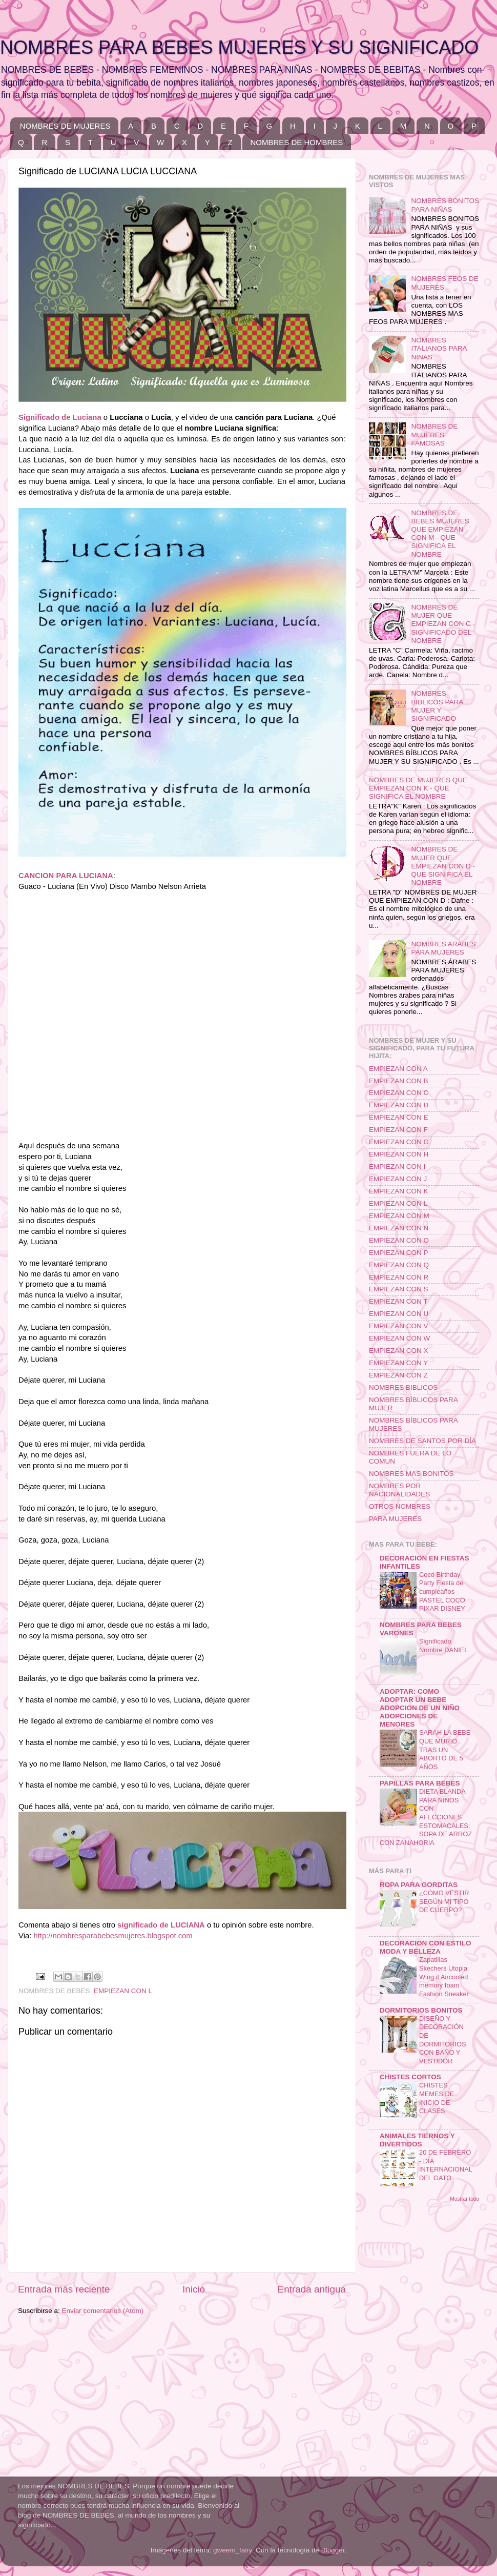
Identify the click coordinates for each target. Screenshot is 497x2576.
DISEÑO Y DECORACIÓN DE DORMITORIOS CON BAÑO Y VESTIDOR (442, 2040)
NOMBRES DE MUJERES (65, 125)
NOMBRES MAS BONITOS (411, 1473)
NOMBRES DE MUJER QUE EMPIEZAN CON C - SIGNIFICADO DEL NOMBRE (443, 623)
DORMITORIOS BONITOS (421, 2010)
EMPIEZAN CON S (398, 1289)
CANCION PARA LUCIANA (65, 875)
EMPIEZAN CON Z (398, 1375)
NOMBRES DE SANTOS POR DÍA (422, 1441)
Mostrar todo (464, 2199)
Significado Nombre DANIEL (443, 1645)
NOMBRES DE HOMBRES (296, 142)
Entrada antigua (312, 2289)
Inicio (193, 2289)
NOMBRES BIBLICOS (403, 1387)
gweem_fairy (232, 2550)
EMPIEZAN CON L (123, 1991)
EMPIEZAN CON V (398, 1326)
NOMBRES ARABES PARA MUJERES (443, 948)
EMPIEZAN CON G (399, 1142)
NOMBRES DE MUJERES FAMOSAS (434, 434)
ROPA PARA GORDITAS (419, 1885)
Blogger (333, 2550)
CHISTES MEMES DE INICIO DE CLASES (436, 2098)
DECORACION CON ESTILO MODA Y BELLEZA (425, 1947)
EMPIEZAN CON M (399, 1216)
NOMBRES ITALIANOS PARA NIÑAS (438, 348)
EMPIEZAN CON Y (398, 1363)
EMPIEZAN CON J (398, 1179)
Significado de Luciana (59, 417)
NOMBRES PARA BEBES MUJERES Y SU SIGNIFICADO (239, 47)
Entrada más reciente (64, 2289)
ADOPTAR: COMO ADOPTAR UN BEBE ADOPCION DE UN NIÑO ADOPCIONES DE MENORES (420, 1708)
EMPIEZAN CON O (399, 1240)
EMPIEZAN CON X (398, 1350)
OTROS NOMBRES (399, 1506)
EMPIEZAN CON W (399, 1338)
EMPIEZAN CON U (398, 1313)
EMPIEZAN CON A (398, 1068)
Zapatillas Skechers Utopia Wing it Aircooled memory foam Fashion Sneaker (444, 1977)
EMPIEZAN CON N (398, 1228)
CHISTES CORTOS (410, 2077)
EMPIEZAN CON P (398, 1252)
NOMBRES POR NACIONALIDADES (399, 1490)
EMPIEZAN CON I (397, 1166)
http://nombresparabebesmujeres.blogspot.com (112, 1936)
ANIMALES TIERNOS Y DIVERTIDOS (417, 2140)
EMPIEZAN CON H (398, 1154)
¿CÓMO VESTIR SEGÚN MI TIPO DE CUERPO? (444, 1901)
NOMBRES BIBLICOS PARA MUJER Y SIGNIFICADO (437, 705)
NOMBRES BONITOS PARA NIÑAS (445, 205)
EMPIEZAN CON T (398, 1301)
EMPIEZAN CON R (398, 1277)
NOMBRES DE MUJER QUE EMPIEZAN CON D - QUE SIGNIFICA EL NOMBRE (443, 865)
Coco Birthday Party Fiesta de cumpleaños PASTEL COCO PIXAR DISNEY (442, 1592)
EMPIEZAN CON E (398, 1117)
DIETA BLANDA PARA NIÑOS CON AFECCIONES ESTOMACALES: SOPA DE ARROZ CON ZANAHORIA (426, 1817)
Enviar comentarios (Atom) (103, 2311)
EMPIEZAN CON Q (399, 1265)
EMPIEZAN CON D (398, 1105)
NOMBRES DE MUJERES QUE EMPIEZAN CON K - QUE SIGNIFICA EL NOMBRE (418, 788)
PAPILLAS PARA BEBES (420, 1783)
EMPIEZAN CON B (398, 1081)
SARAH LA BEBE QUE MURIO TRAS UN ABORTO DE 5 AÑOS (444, 1750)
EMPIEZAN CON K (398, 1191)
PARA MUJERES (395, 1519)
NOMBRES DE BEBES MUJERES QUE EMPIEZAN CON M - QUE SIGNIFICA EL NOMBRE (440, 533)
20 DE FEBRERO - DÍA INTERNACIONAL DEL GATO (445, 2165)
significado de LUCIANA (161, 1925)
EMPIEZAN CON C (398, 1093)
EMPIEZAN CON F (398, 1129)
